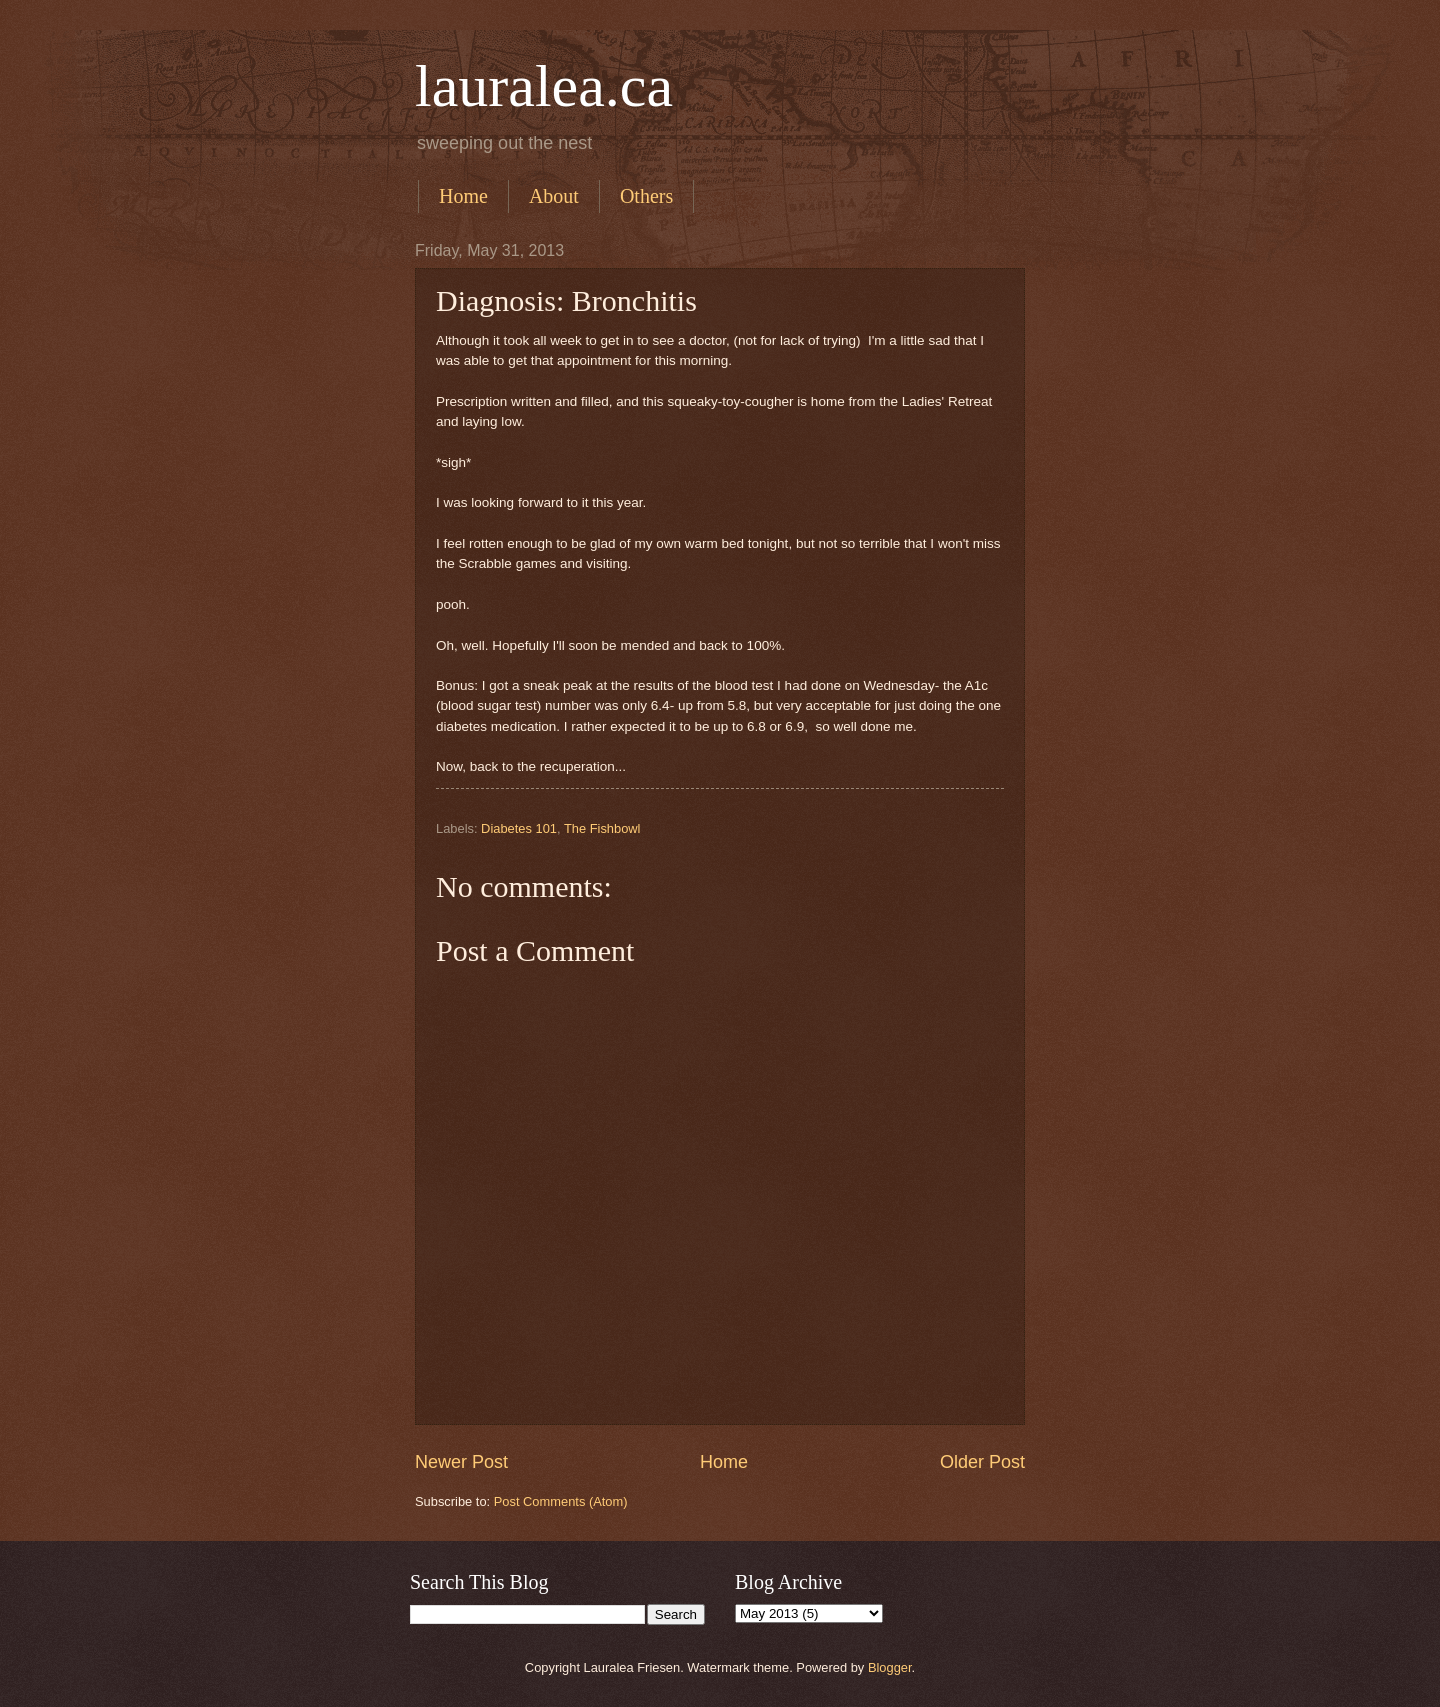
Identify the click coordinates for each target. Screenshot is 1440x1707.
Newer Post (461, 1462)
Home (463, 196)
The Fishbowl (602, 828)
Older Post (982, 1462)
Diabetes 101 (519, 828)
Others (646, 196)
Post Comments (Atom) (561, 1501)
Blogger (890, 1667)
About (554, 196)
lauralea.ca (544, 86)
